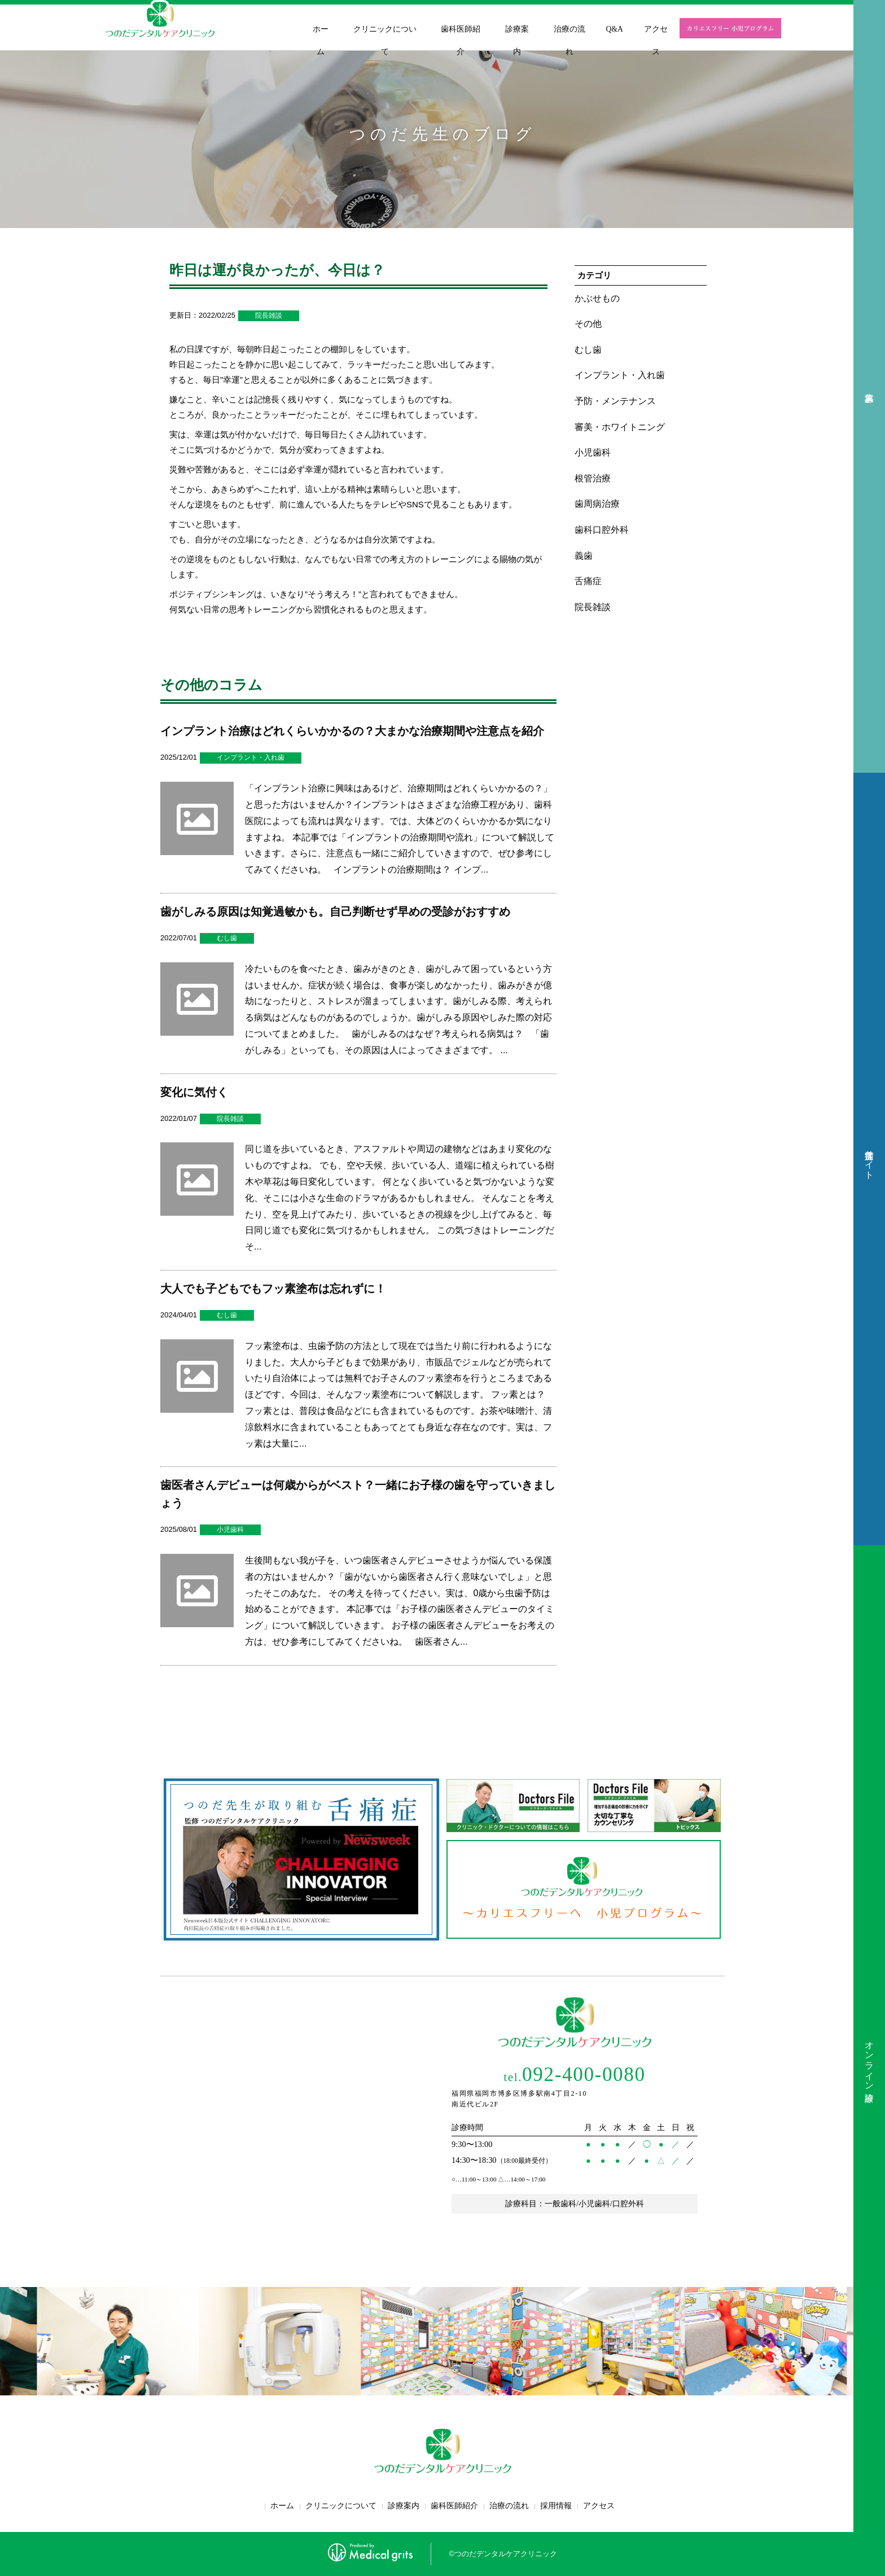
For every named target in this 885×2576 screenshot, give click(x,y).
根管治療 (593, 478)
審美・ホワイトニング (620, 427)
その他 (588, 323)
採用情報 (556, 2505)
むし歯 (227, 938)
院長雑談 (268, 315)
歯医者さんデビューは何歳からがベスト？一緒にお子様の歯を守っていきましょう (357, 1494)
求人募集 (869, 386)
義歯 (584, 555)
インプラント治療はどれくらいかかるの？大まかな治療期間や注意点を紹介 (352, 731)
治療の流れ (569, 40)
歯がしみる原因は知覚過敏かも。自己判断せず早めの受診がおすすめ (335, 911)
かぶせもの (597, 298)
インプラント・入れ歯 (250, 757)
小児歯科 (230, 1530)
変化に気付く (194, 1092)
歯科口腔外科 (602, 530)
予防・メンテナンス (615, 401)
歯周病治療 (597, 504)
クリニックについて (385, 40)
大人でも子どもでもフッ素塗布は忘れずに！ (273, 1288)
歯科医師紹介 (460, 40)
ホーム (320, 40)
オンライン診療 (869, 2060)
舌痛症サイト (869, 1159)
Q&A (614, 29)
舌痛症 (588, 581)
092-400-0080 (574, 2075)
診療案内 (517, 40)
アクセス (656, 40)
